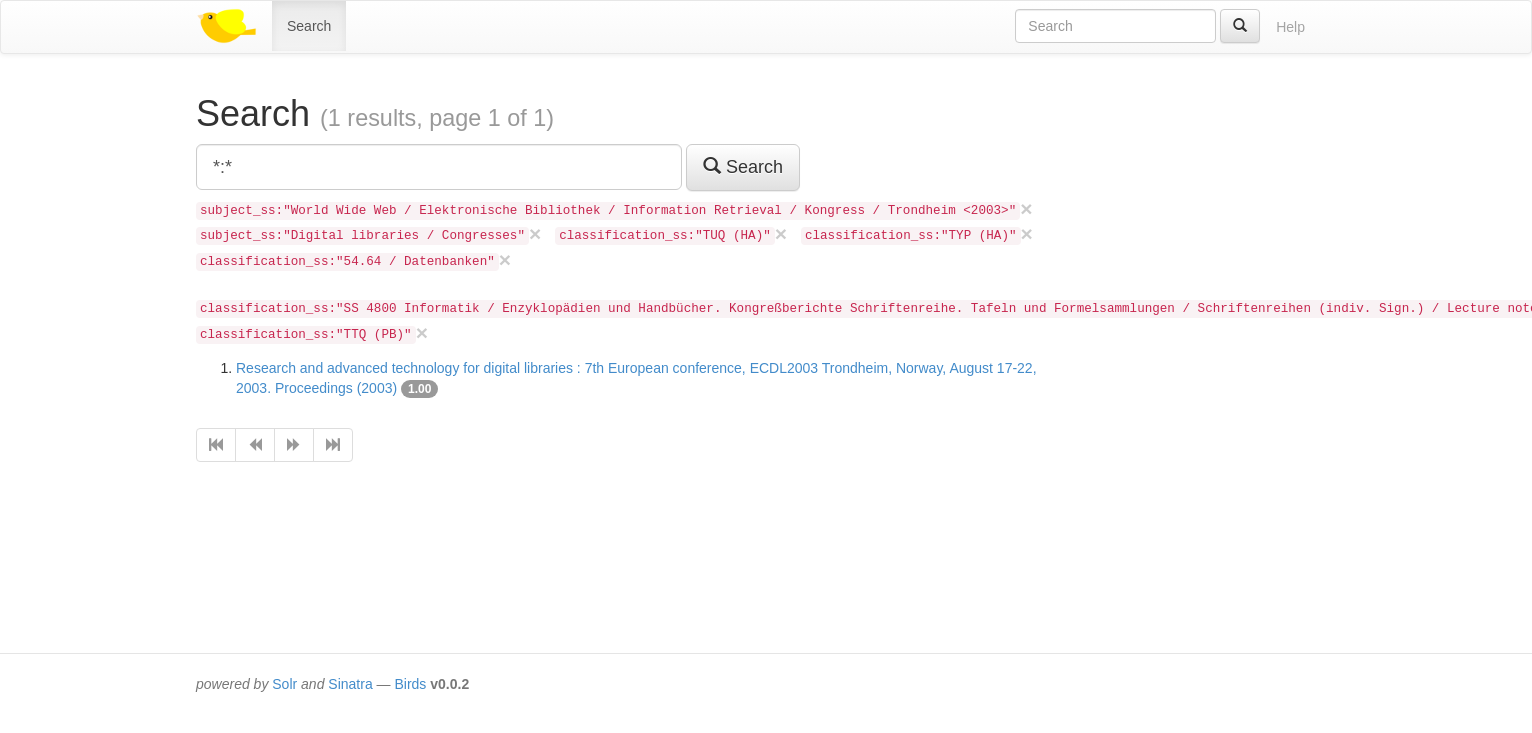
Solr (284, 684)
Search (309, 26)
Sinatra (350, 684)
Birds (410, 684)
